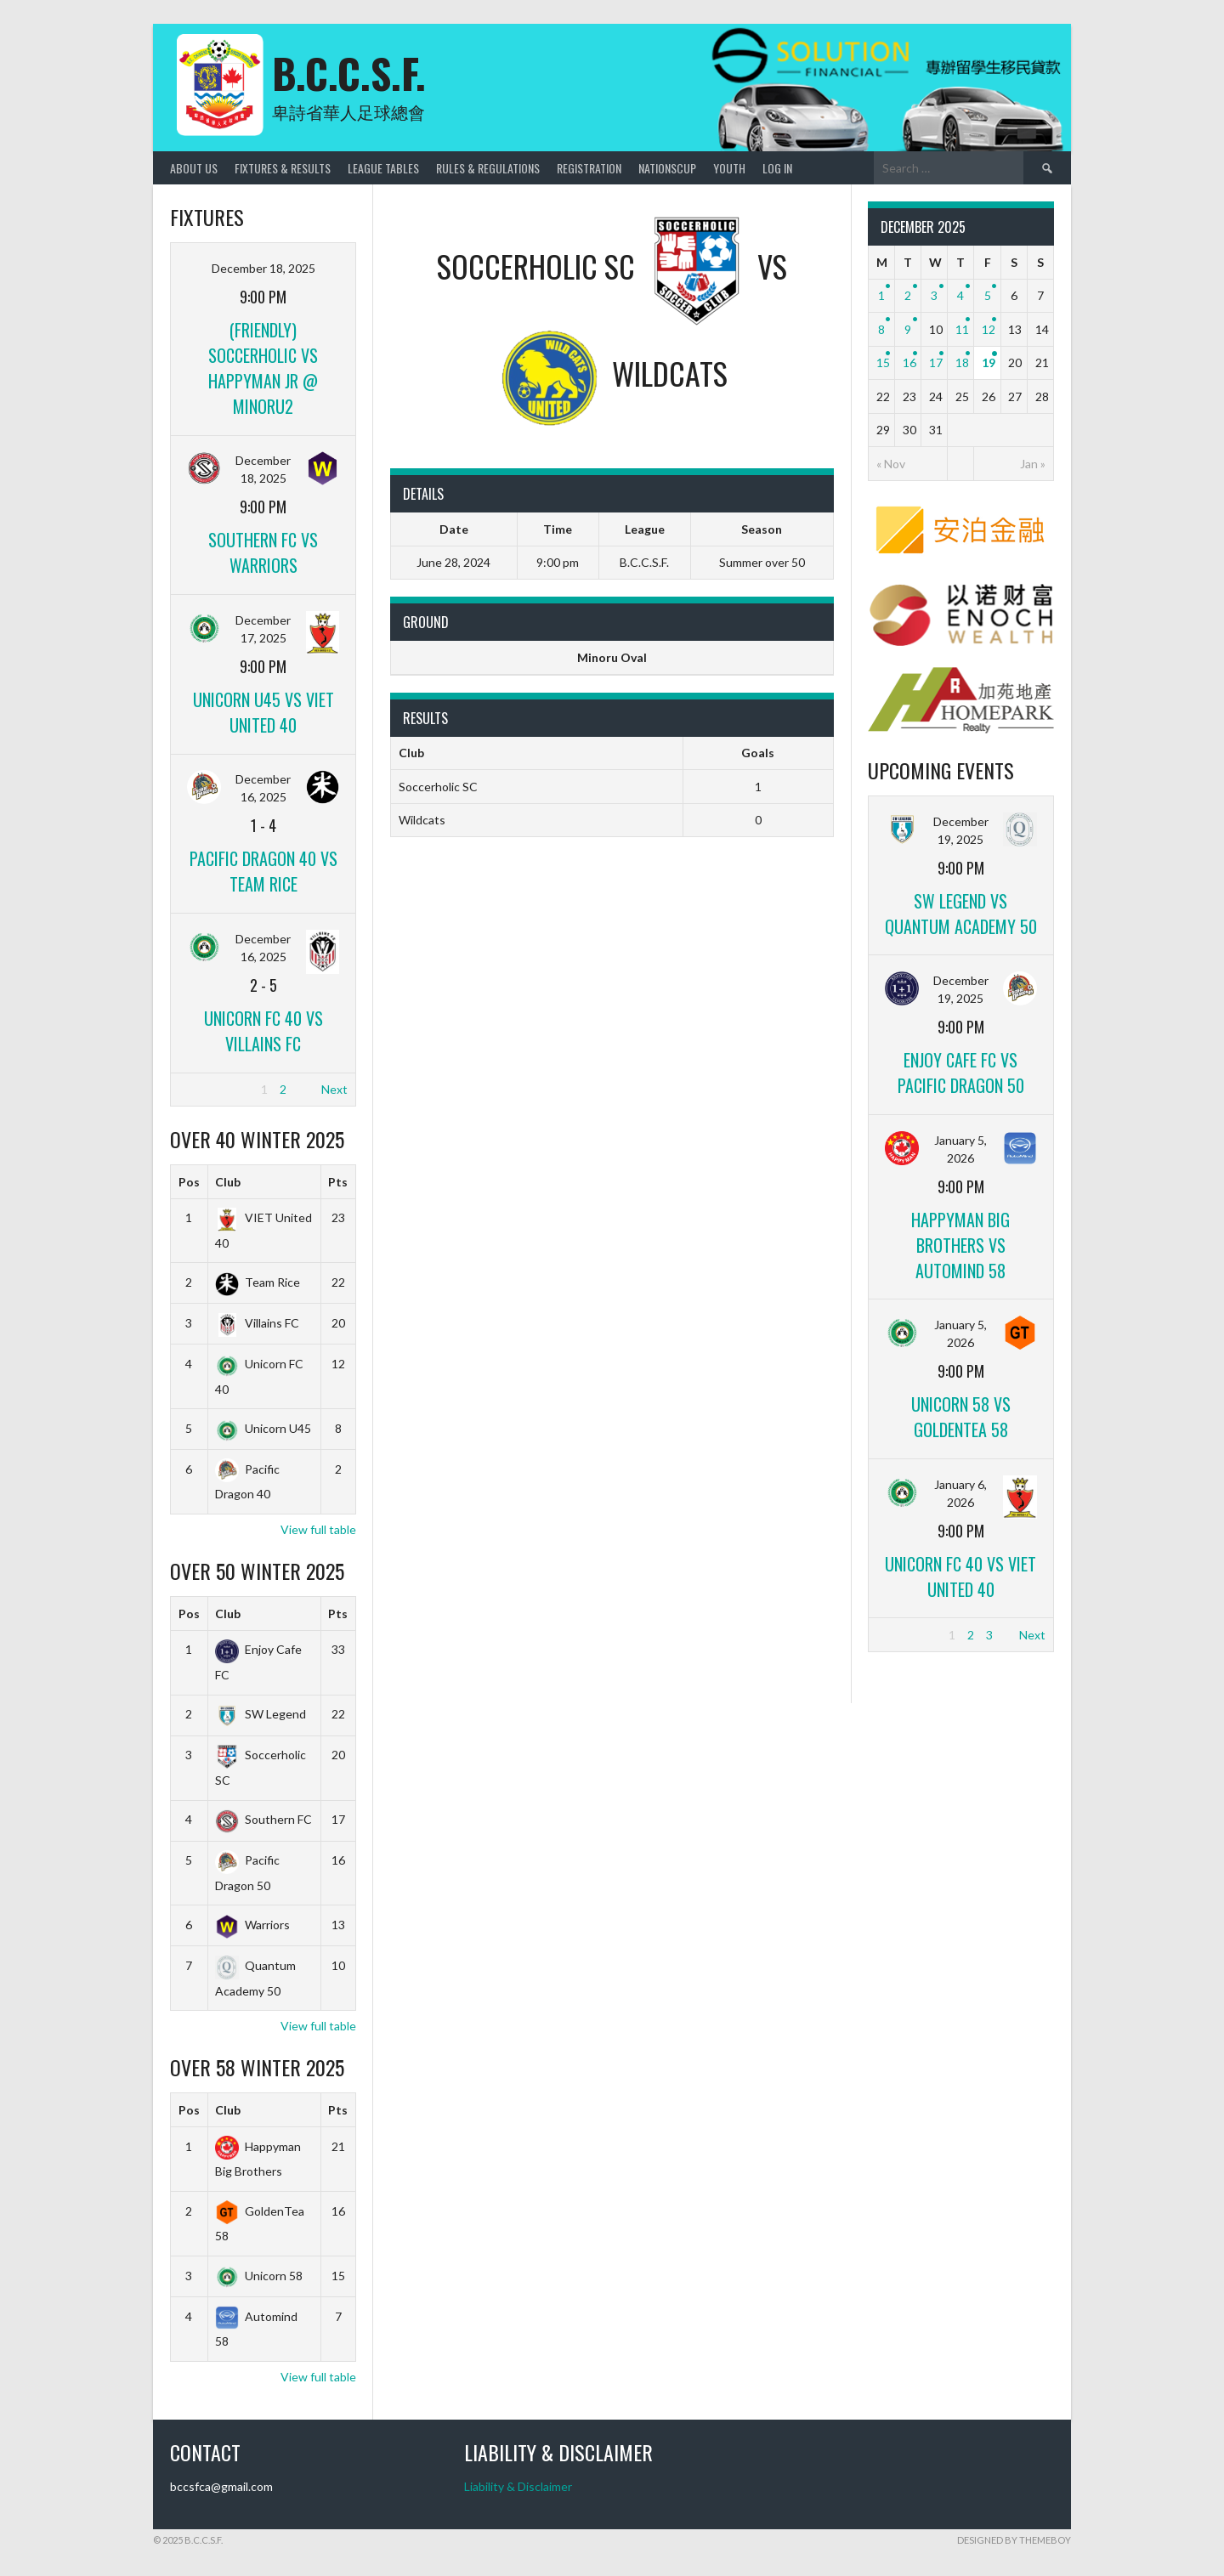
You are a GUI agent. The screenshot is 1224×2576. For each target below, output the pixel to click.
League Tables (383, 168)
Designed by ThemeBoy (1014, 2539)
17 (936, 362)
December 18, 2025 (263, 268)
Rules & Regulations (488, 168)
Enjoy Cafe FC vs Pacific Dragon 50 (961, 1072)
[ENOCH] (961, 641)
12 (988, 329)
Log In (777, 168)
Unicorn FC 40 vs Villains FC (263, 1030)
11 (962, 329)
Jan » (1033, 463)
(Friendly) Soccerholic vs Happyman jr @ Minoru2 (263, 368)
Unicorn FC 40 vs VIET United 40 (960, 1576)
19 (988, 362)
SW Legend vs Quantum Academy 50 (961, 913)
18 (962, 362)
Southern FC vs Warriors (263, 552)
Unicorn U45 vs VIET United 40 (263, 712)
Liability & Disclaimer (518, 2486)
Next (334, 1089)
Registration (589, 168)
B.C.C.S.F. (349, 72)
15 (883, 362)
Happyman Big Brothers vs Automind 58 (960, 1245)
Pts (338, 1182)
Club (228, 1182)
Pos (189, 1182)
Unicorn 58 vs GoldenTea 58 (961, 1416)
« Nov (890, 463)
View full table (318, 1529)
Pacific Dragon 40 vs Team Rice (263, 871)
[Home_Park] (961, 729)
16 (909, 362)
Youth (729, 168)
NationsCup (667, 168)
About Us (194, 168)
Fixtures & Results (283, 168)
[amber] (961, 557)
